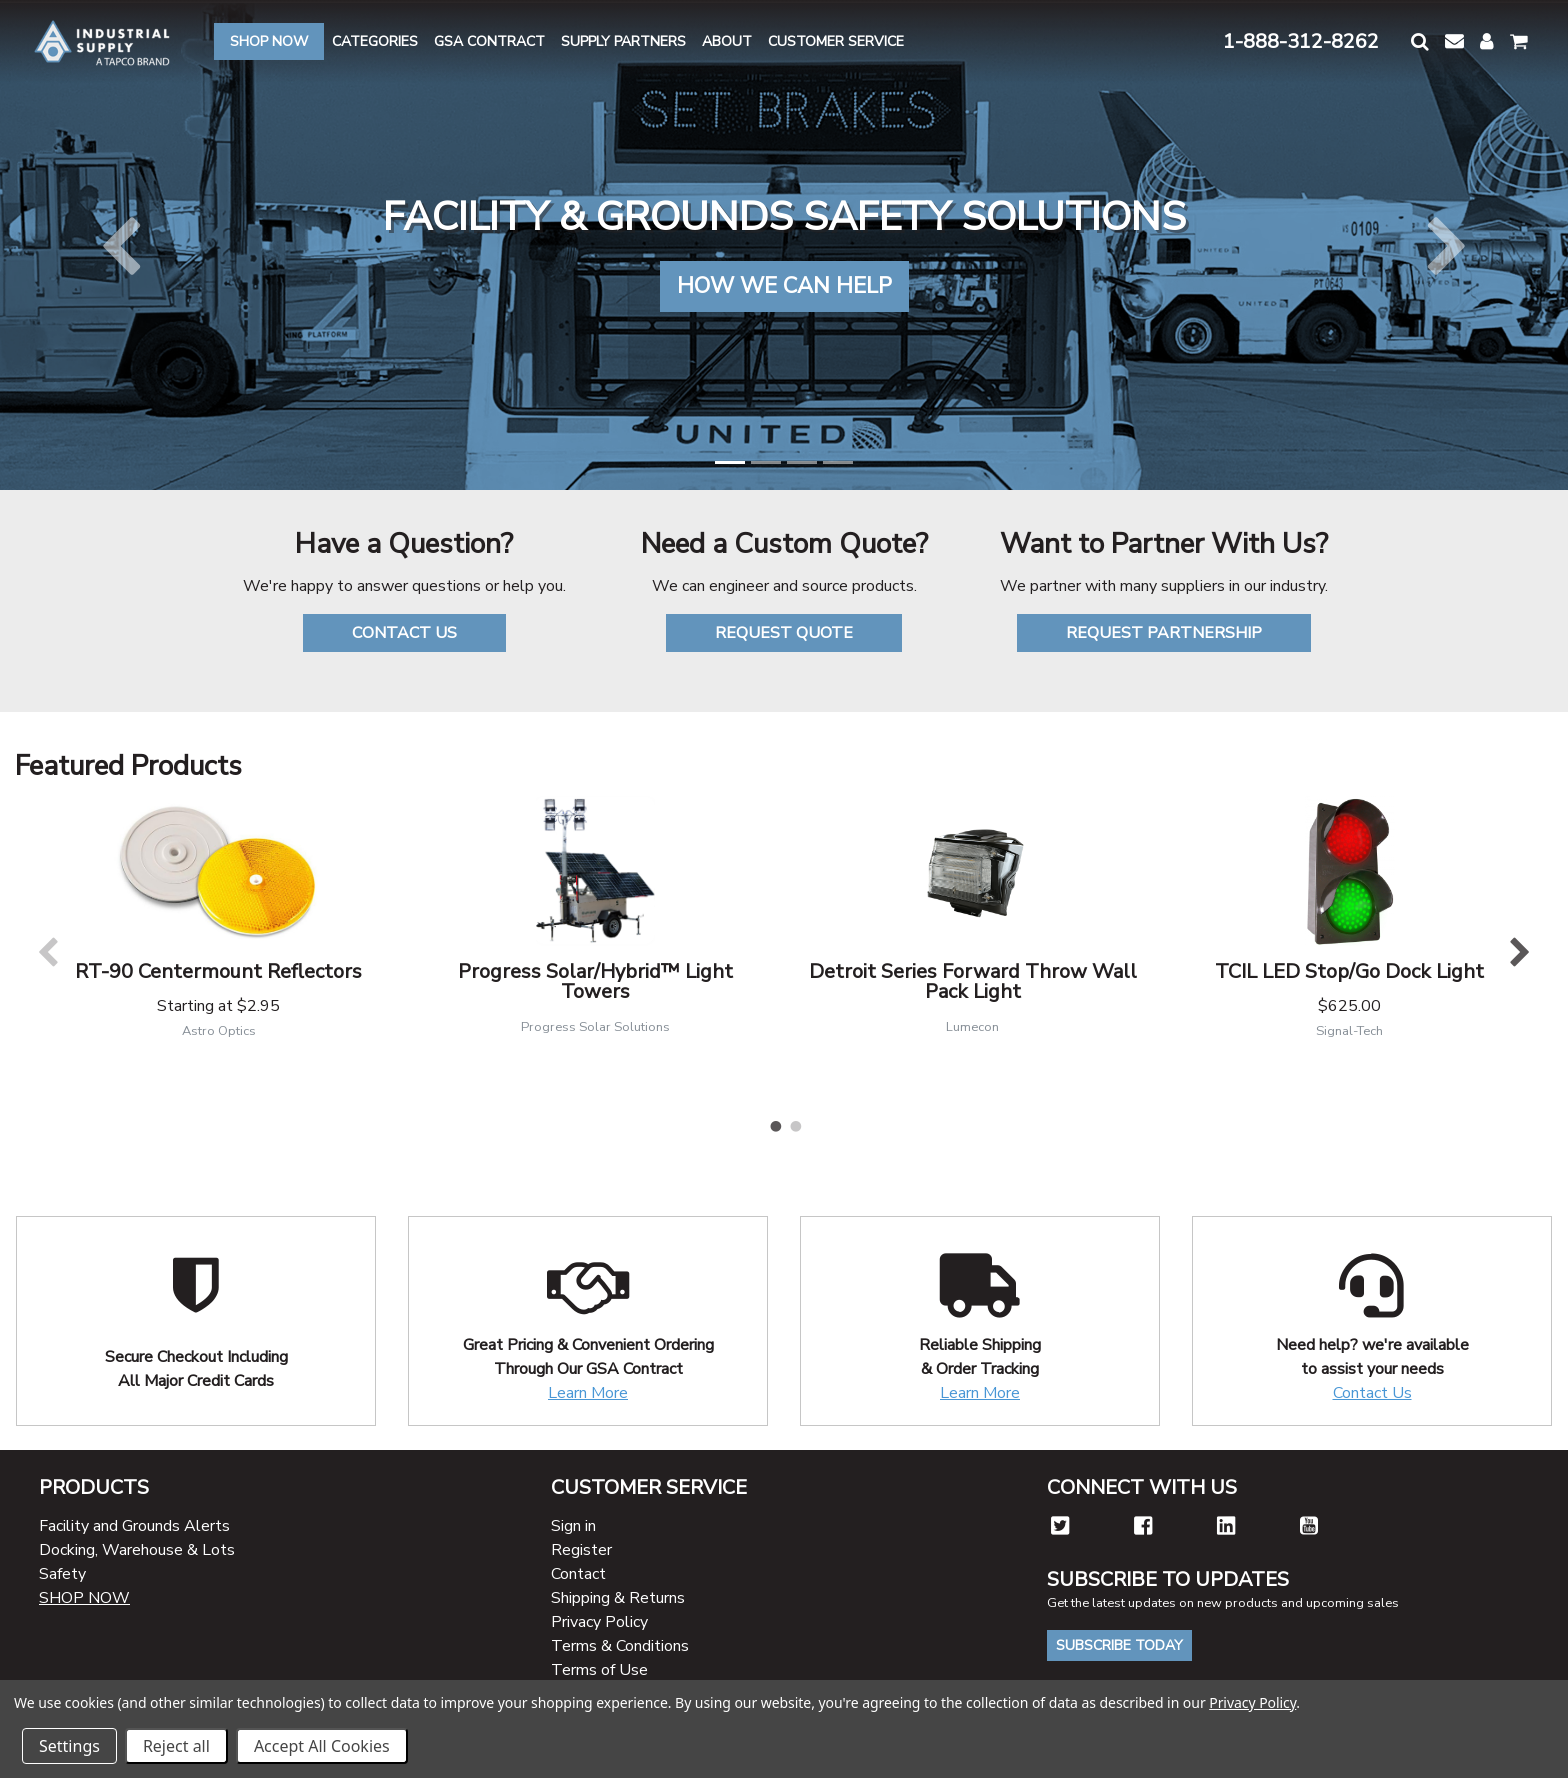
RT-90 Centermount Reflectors (218, 971)
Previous (47, 952)
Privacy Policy (599, 1622)
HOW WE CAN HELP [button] (784, 286)
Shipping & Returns (618, 1598)
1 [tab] (774, 1122)
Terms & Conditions (620, 1646)
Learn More (588, 1393)
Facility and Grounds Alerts (134, 1526)
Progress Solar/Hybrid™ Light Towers (595, 981)
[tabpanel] (218, 932)
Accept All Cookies (322, 1746)
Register (581, 1550)
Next (1521, 952)
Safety (62, 1574)
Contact (578, 1574)
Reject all (176, 1746)
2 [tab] (794, 1122)
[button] (1420, 41)
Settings (69, 1746)
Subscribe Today (1119, 1645)
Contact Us (1372, 1393)
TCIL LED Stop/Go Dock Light (1349, 971)
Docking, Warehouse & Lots (137, 1550)
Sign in (573, 1526)
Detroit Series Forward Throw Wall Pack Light (973, 981)
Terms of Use (599, 1670)
